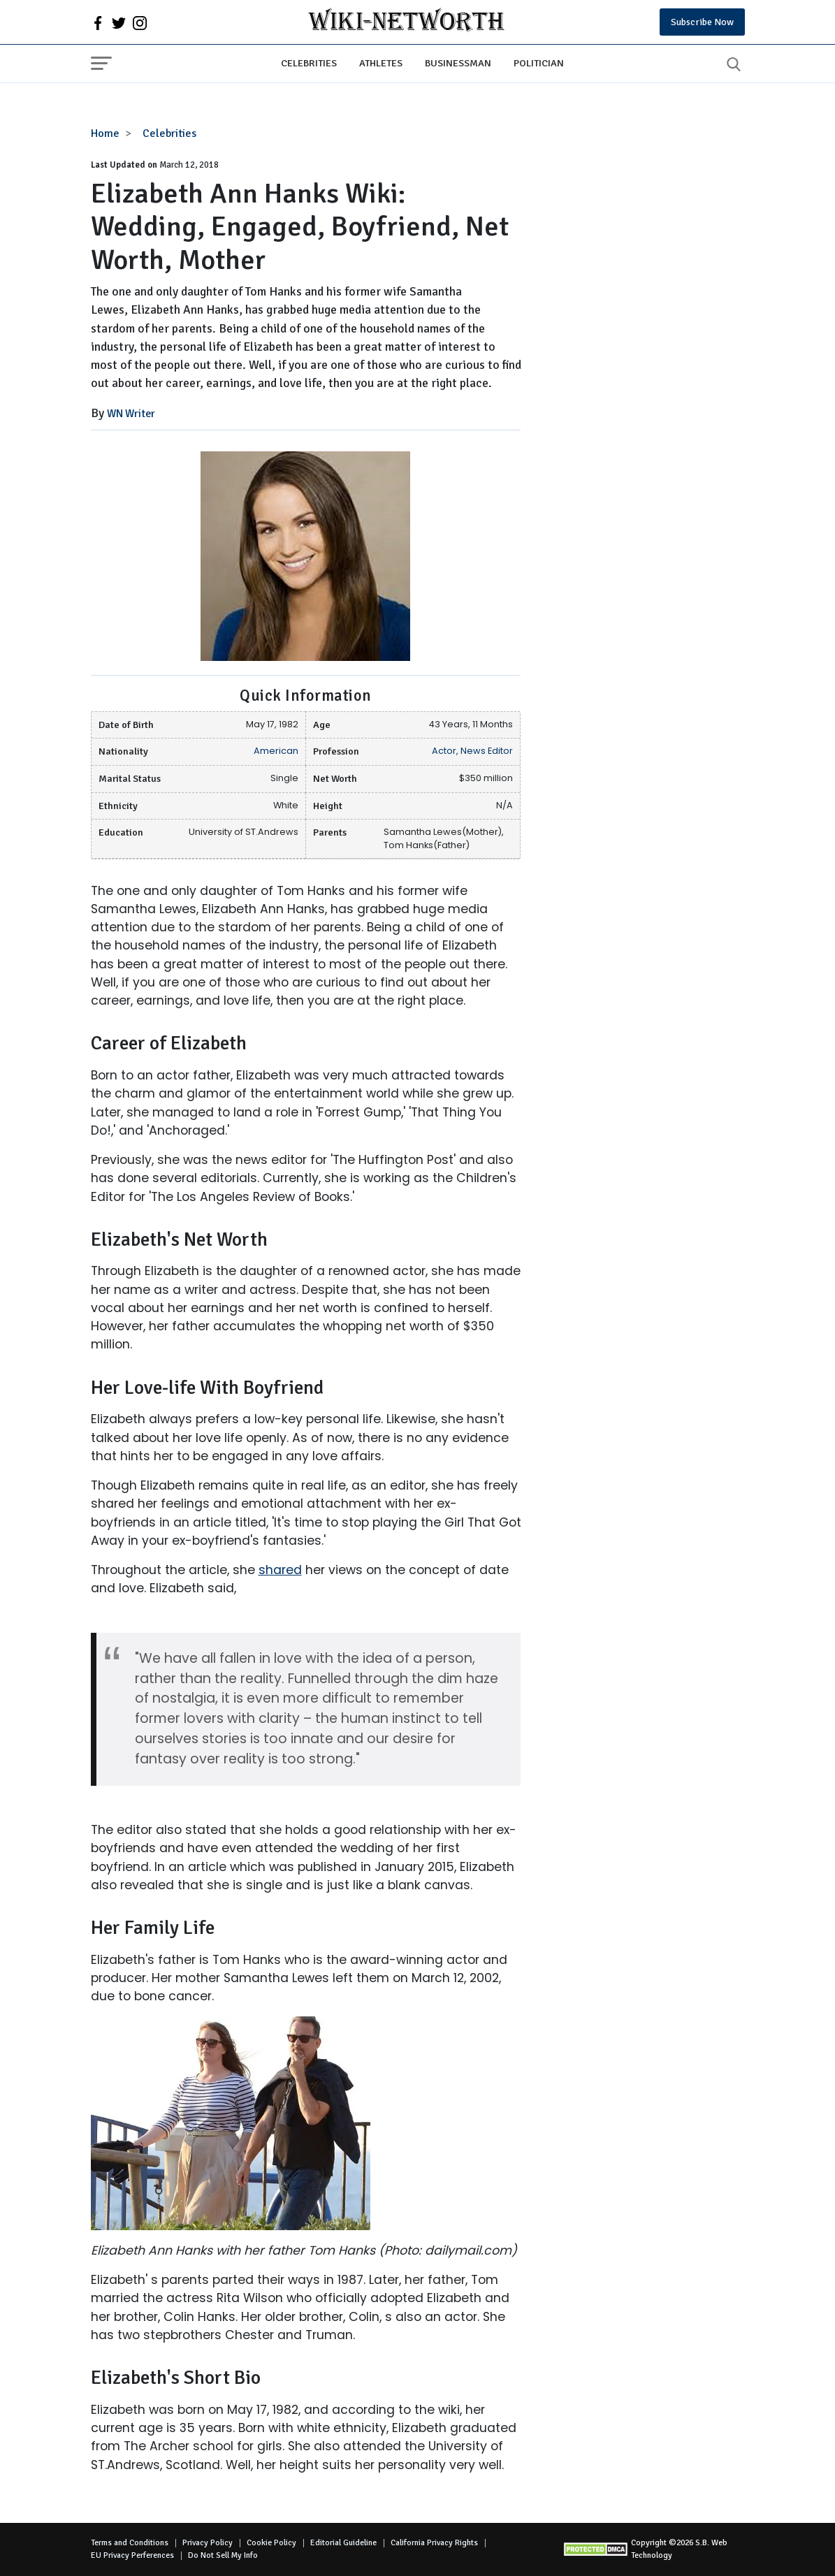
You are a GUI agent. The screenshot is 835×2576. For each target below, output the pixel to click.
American (276, 751)
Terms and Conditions (129, 2543)
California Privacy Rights (434, 2543)
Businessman (458, 63)
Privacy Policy (207, 2543)
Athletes (380, 63)
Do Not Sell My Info (223, 2555)
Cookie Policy (271, 2543)
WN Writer (131, 414)
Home (105, 133)
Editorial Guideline (343, 2543)
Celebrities (309, 63)
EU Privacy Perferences (132, 2555)
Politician (539, 63)
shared (280, 1570)
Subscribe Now (702, 22)
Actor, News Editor (472, 751)
